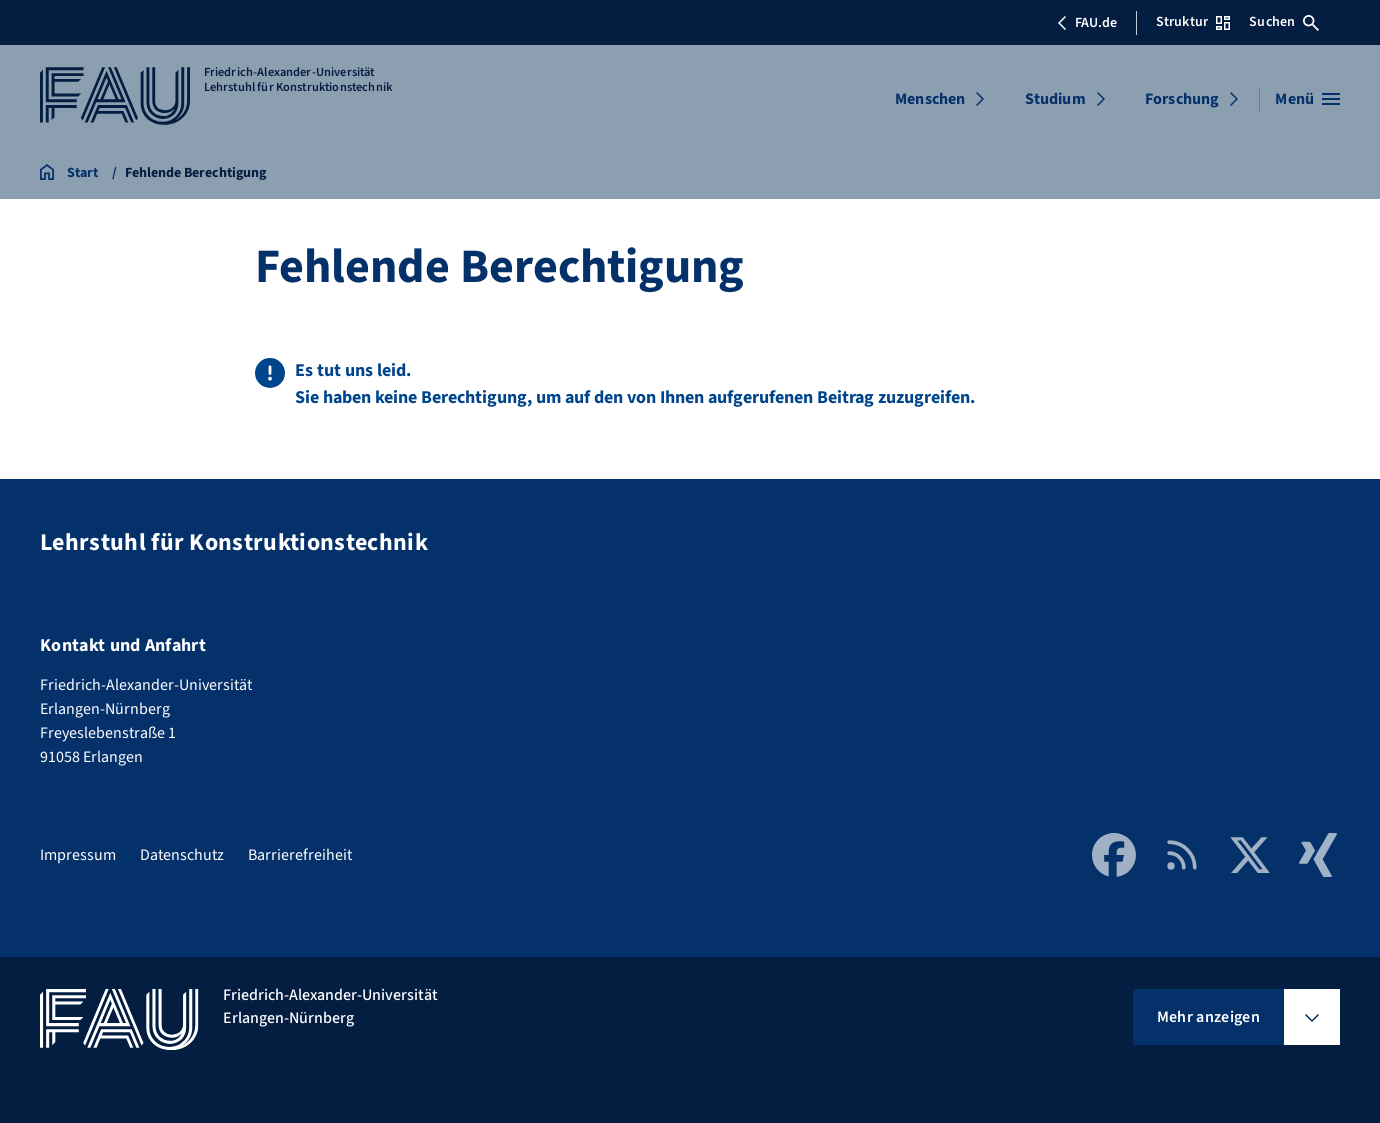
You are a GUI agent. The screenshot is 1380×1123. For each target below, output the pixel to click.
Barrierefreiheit (300, 855)
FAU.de (1087, 23)
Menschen (930, 99)
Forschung (1182, 99)
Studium (1055, 99)
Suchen (1284, 22)
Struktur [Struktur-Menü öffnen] (1193, 22)
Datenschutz (182, 855)
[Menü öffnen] (1307, 99)
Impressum (78, 855)
